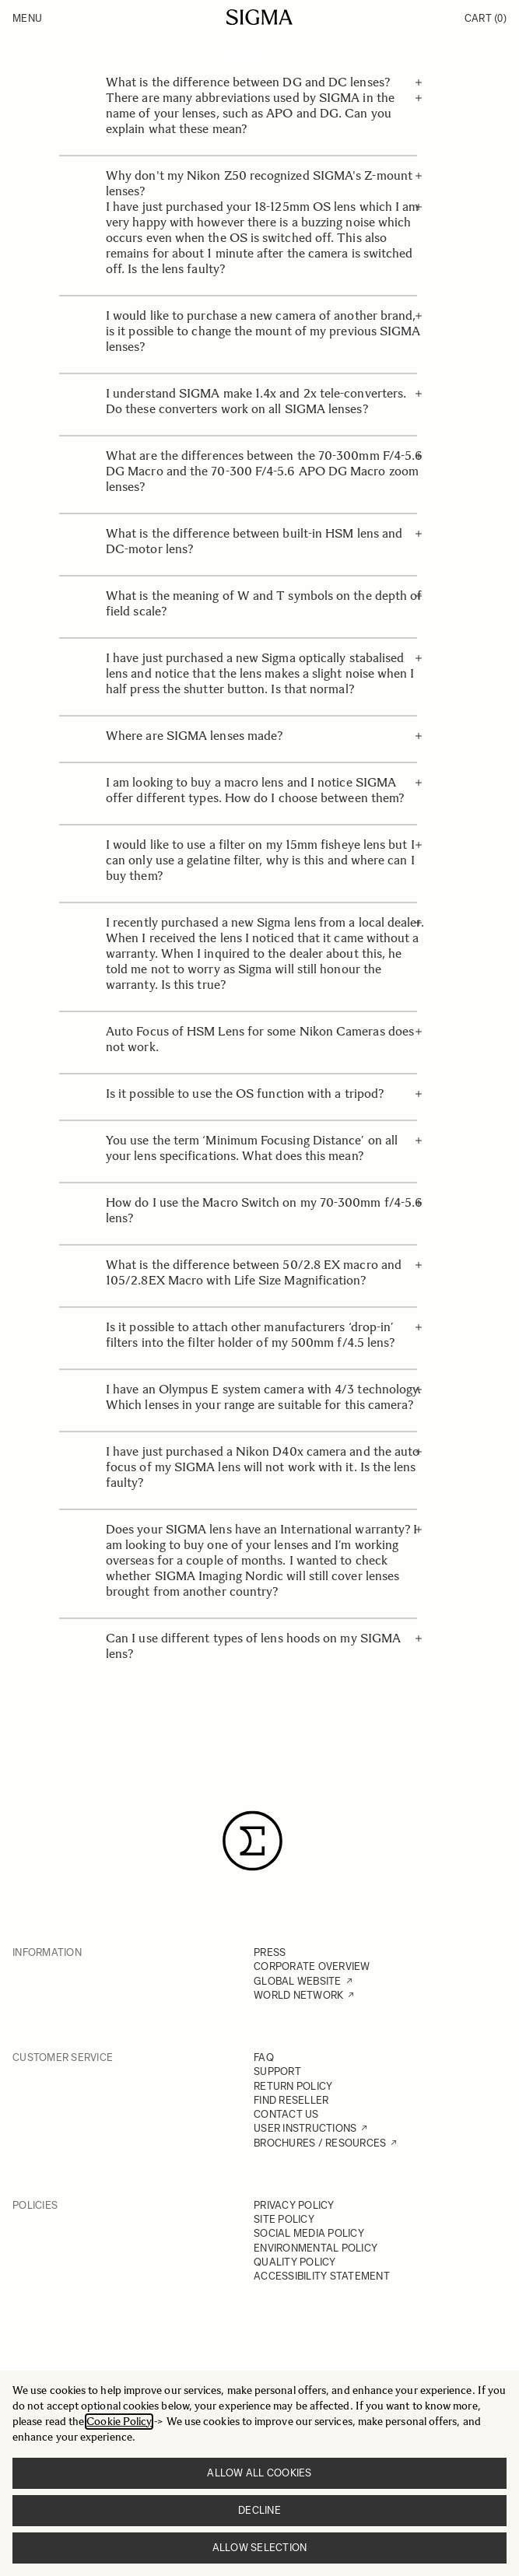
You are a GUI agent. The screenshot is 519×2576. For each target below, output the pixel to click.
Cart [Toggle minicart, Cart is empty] (486, 18)
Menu (27, 18)
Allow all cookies (259, 2473)
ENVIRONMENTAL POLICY (315, 2248)
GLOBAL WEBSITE (298, 1981)
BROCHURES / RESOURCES (320, 2143)
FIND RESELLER (291, 2100)
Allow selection (259, 2547)
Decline (259, 2510)
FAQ (264, 2057)
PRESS (270, 1952)
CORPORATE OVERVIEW (312, 1966)
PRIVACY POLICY (294, 2205)
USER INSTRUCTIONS (305, 2128)
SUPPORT (277, 2071)
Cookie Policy (119, 2421)
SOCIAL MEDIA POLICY (309, 2233)
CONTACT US (286, 2114)
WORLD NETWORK (298, 1995)
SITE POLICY (284, 2219)
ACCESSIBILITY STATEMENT (322, 2276)
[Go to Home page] (259, 17)
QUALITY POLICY (295, 2262)
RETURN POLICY (293, 2086)
